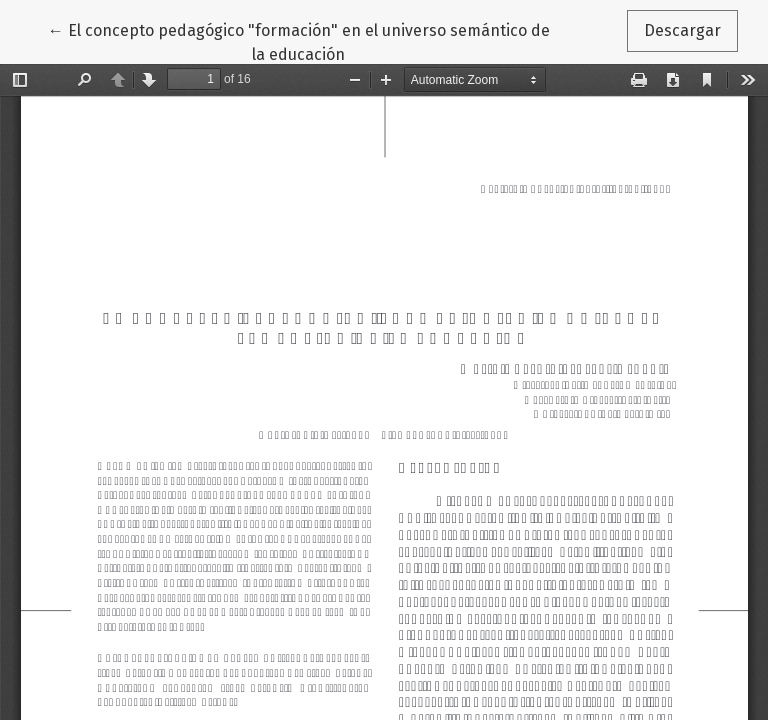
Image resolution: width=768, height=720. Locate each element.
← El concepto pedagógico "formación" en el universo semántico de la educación (299, 41)
